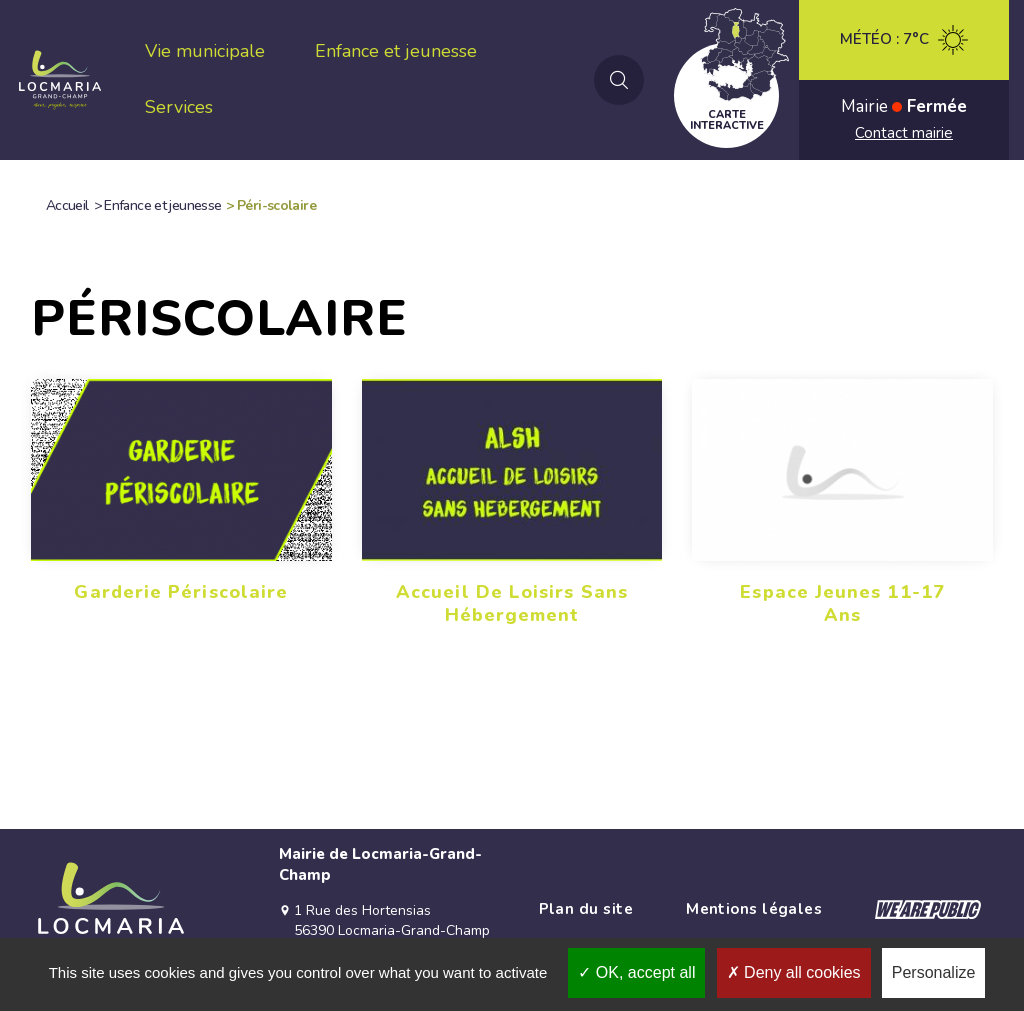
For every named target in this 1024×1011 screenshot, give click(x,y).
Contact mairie (904, 133)
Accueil (67, 205)
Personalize (934, 972)
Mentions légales (754, 909)
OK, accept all (636, 972)
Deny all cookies (794, 972)
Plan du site (586, 909)
